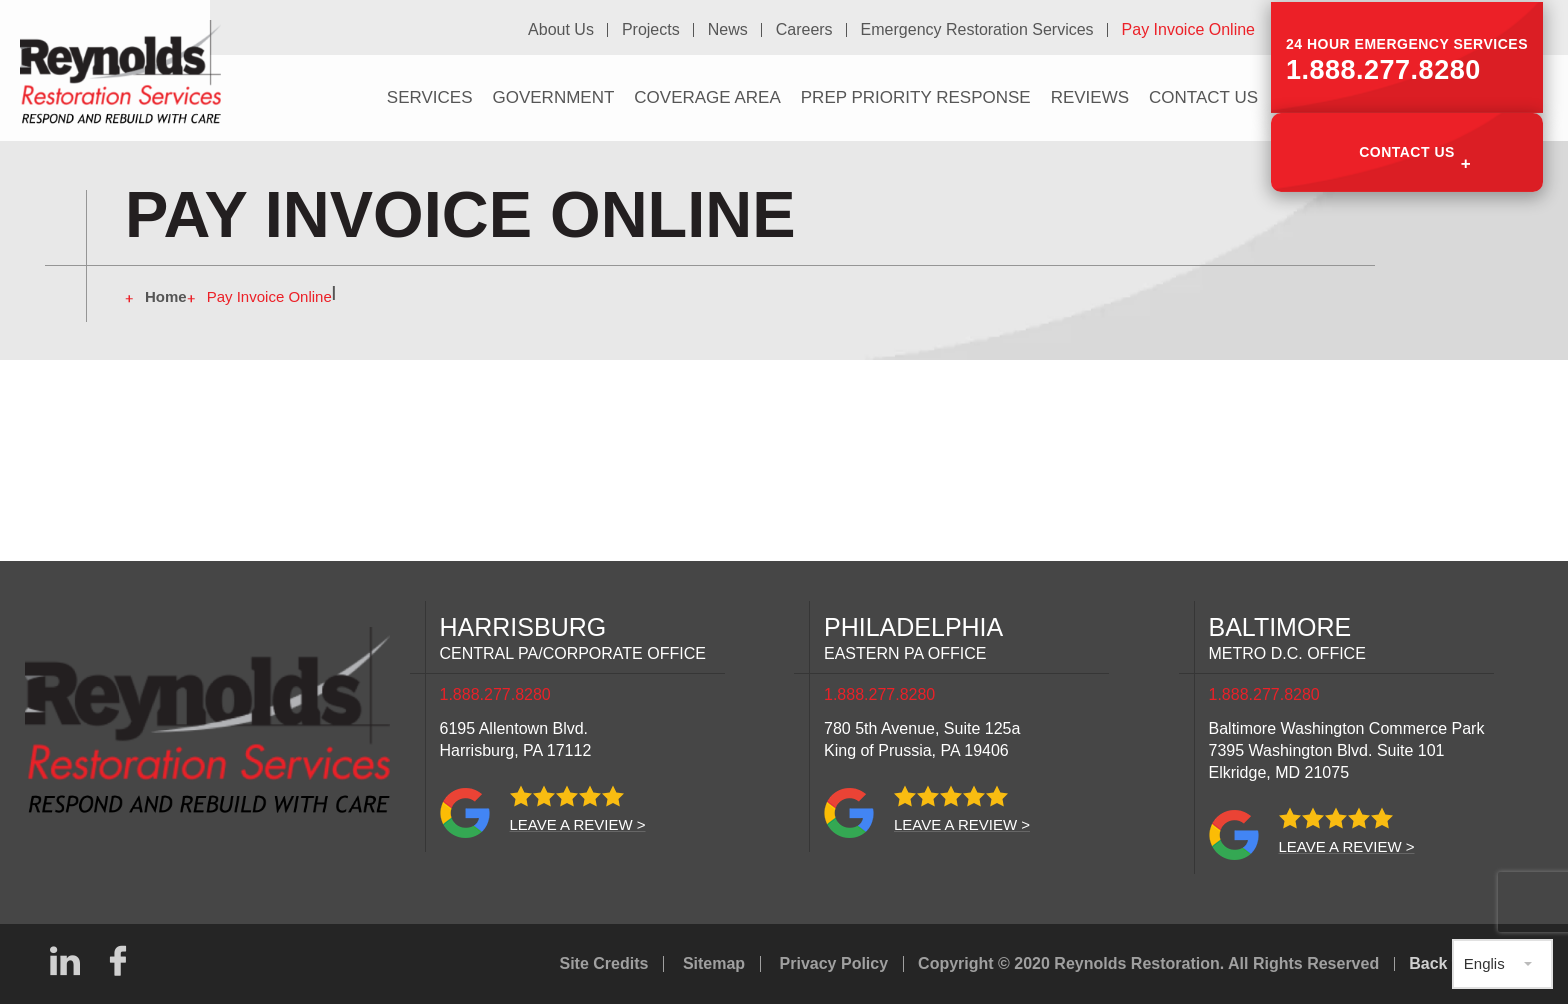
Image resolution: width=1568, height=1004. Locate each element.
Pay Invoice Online (1188, 29)
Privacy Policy (834, 963)
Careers (806, 29)
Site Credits (604, 963)
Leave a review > (578, 824)
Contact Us (1407, 148)
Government (553, 95)
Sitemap (714, 963)
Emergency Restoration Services (978, 29)
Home (166, 296)
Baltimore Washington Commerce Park (1347, 750)
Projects (655, 29)
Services (430, 95)
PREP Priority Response (916, 95)
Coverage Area (707, 95)
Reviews (1090, 95)
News (731, 29)
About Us (566, 29)
